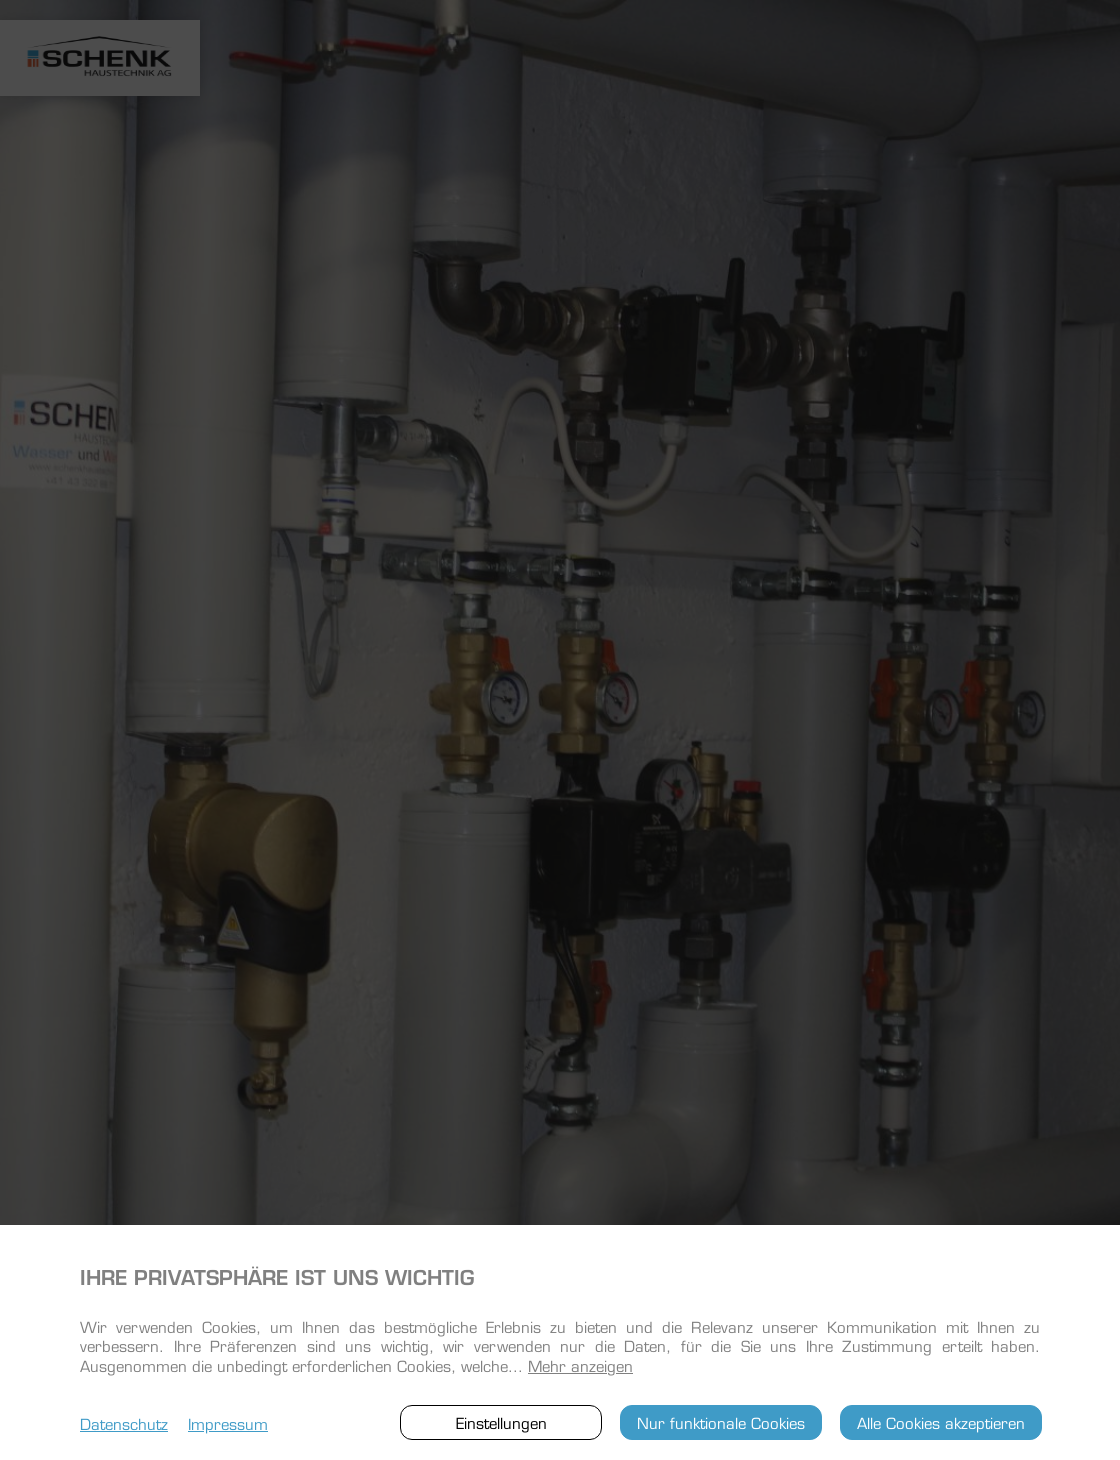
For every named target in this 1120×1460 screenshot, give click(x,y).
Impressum (228, 1423)
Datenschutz (124, 1423)
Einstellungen (501, 1422)
